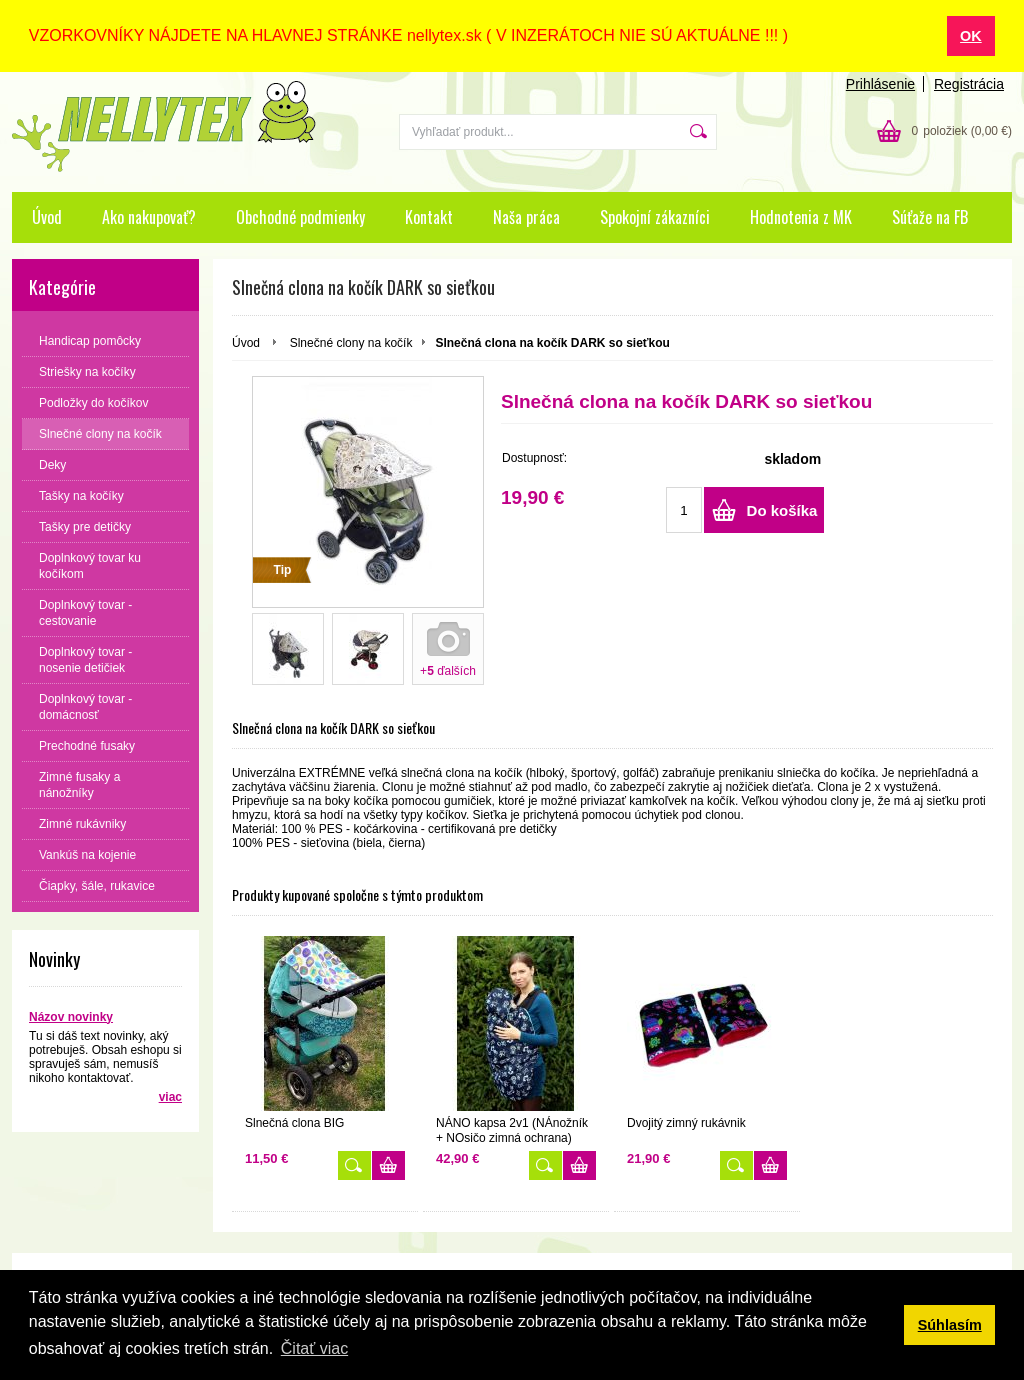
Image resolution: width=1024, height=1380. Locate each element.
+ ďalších (448, 670)
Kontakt (429, 216)
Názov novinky (71, 1016)
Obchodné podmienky (300, 216)
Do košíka (782, 510)
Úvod (47, 216)
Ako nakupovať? (149, 216)
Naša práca (526, 216)
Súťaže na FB (930, 216)
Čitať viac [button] (314, 1348)
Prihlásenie (880, 83)
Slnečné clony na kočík (351, 342)
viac (170, 1096)
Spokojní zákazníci (655, 216)
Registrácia (969, 83)
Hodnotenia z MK (801, 216)
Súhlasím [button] (950, 1325)
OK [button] (971, 36)
